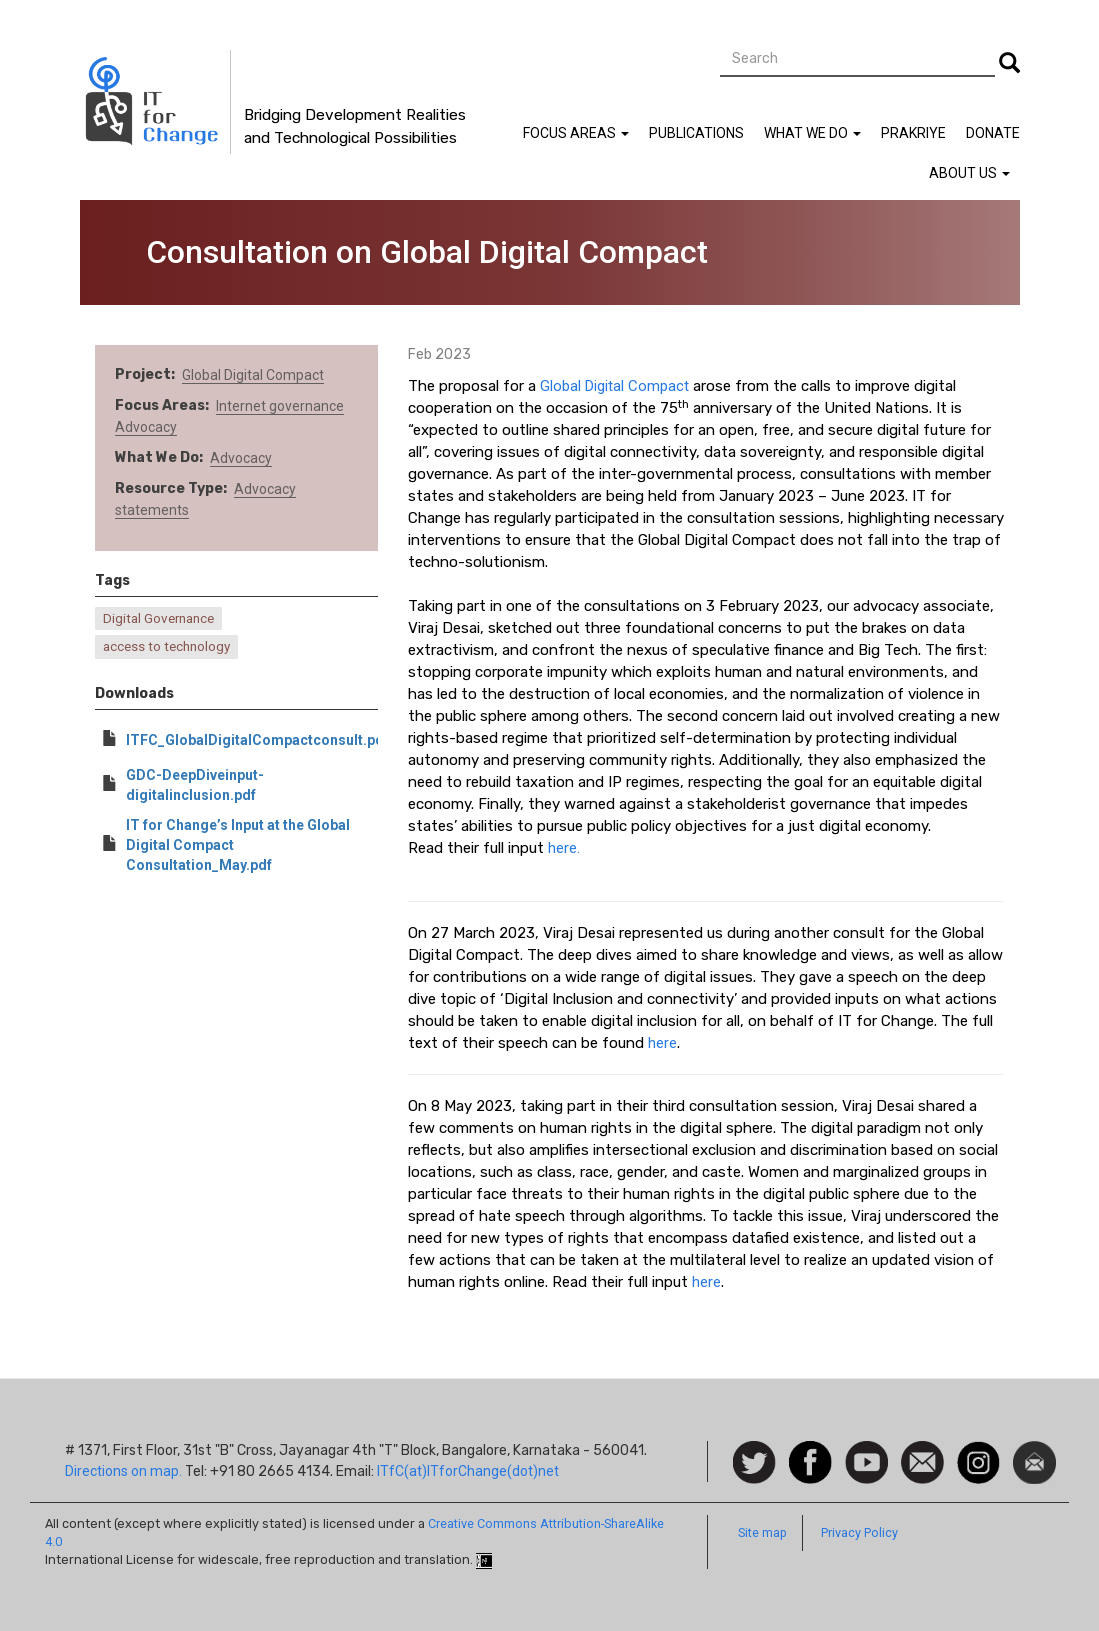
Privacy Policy (859, 1532)
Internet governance (280, 406)
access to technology (166, 646)
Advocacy (146, 427)
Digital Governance (158, 618)
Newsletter (1034, 1451)
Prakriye (913, 133)
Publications (696, 133)
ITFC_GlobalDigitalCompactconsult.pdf (257, 740)
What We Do (812, 133)
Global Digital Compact (253, 375)
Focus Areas (576, 133)
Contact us (922, 1461)
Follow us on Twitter (754, 1463)
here (662, 1043)
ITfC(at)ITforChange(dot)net (468, 1471)
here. (564, 848)
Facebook (810, 1451)
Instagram (978, 1451)
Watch (865, 1451)
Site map (762, 1532)
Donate (993, 133)
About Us (969, 173)
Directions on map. (123, 1471)
